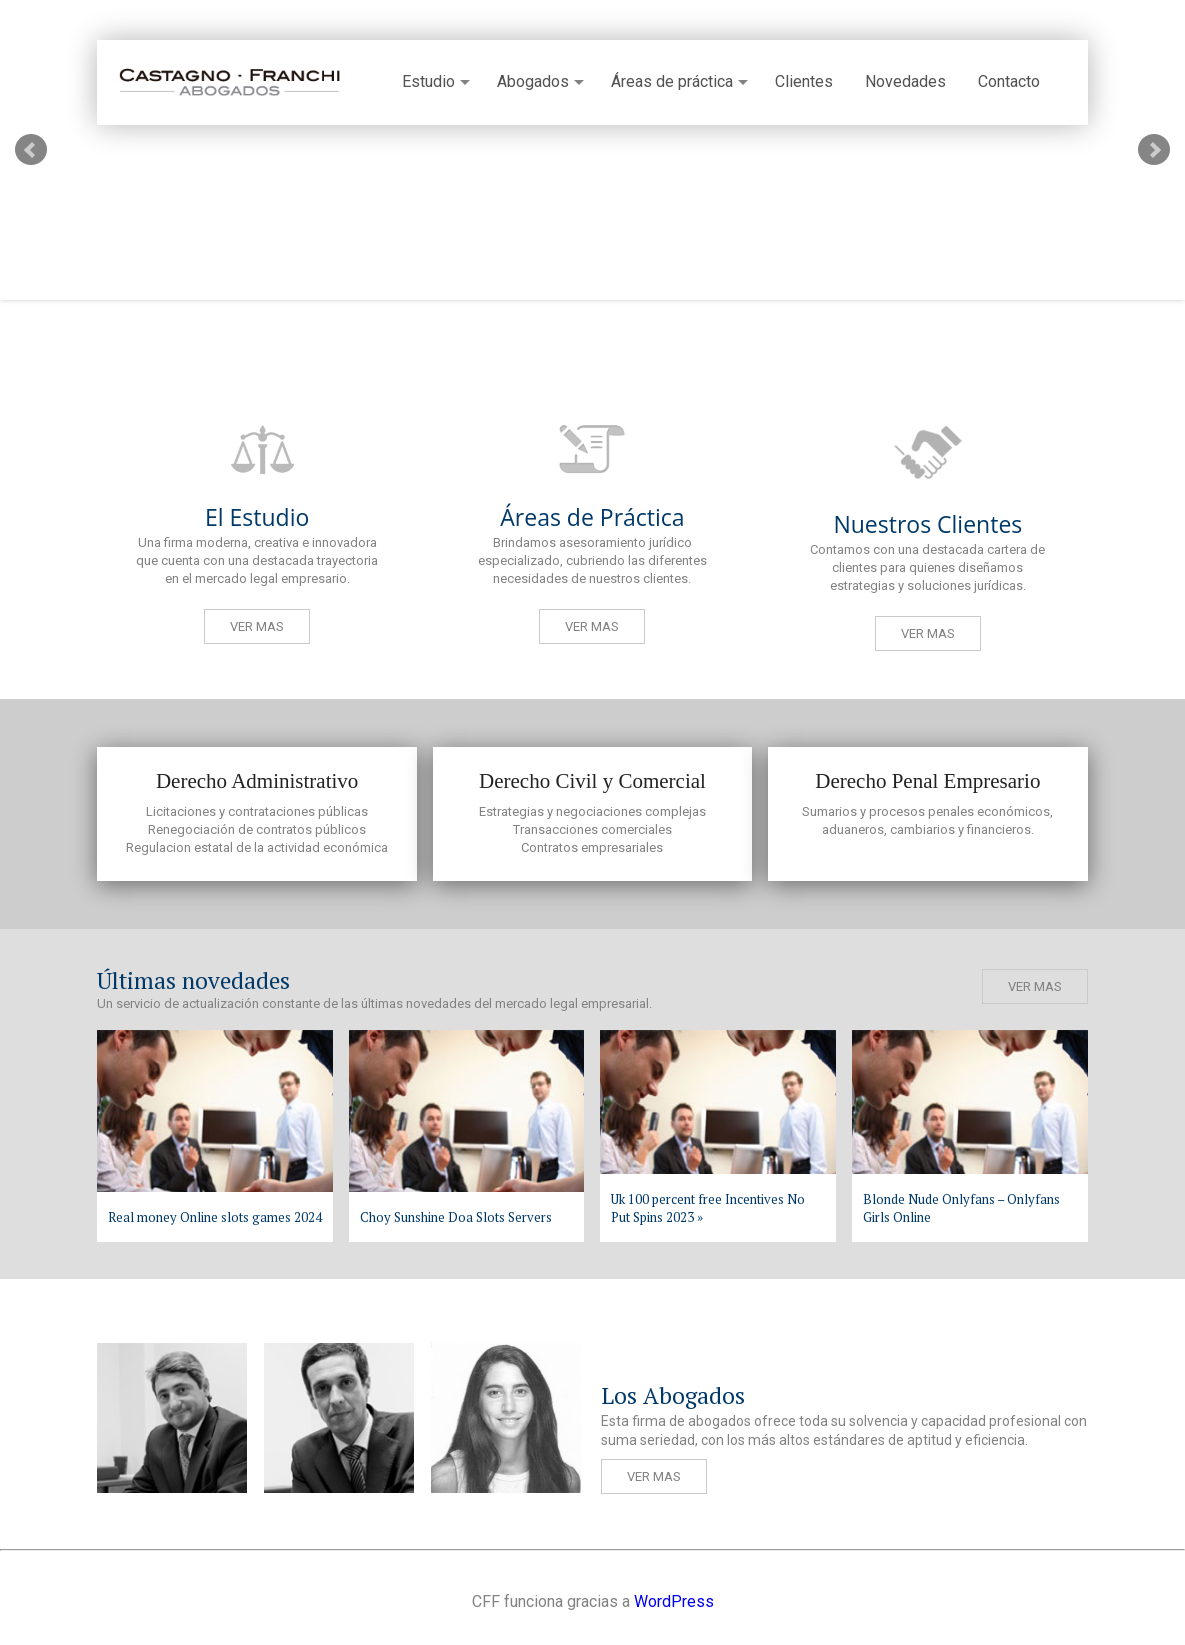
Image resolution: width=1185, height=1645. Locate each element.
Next (1154, 150)
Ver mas (257, 626)
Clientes (804, 82)
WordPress (674, 1601)
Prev (31, 150)
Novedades (905, 82)
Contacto (1009, 82)
